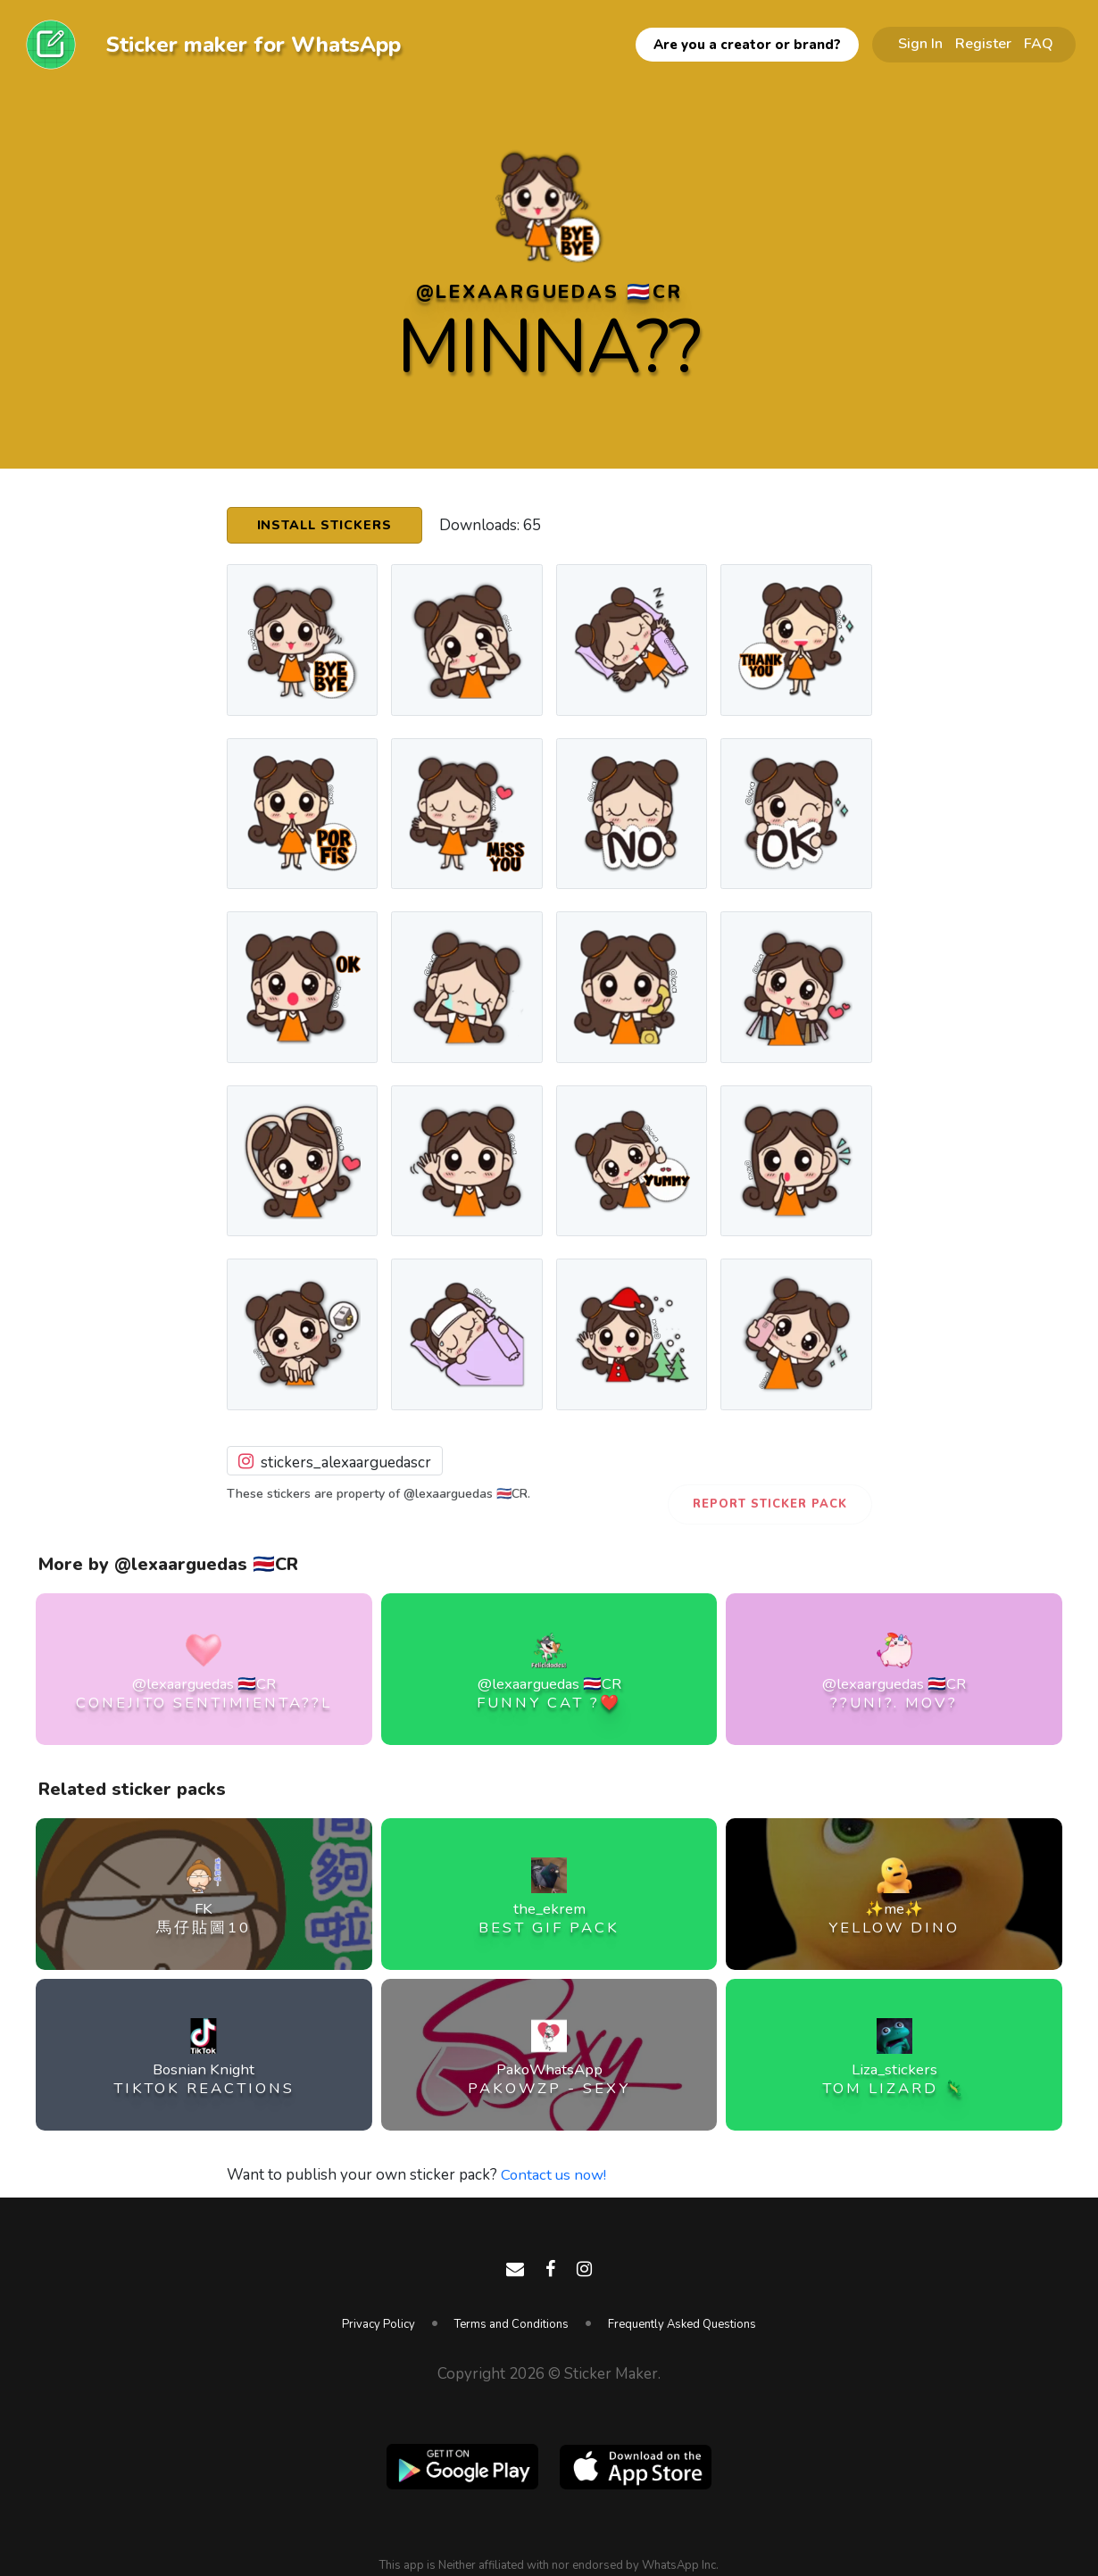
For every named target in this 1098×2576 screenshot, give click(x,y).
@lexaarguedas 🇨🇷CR (549, 291)
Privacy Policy (378, 2324)
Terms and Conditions (511, 2324)
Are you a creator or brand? (747, 45)
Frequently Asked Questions (682, 2324)
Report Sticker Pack (770, 1504)
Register (983, 44)
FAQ (1038, 44)
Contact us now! (555, 2175)
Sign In (920, 44)
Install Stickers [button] (326, 527)
